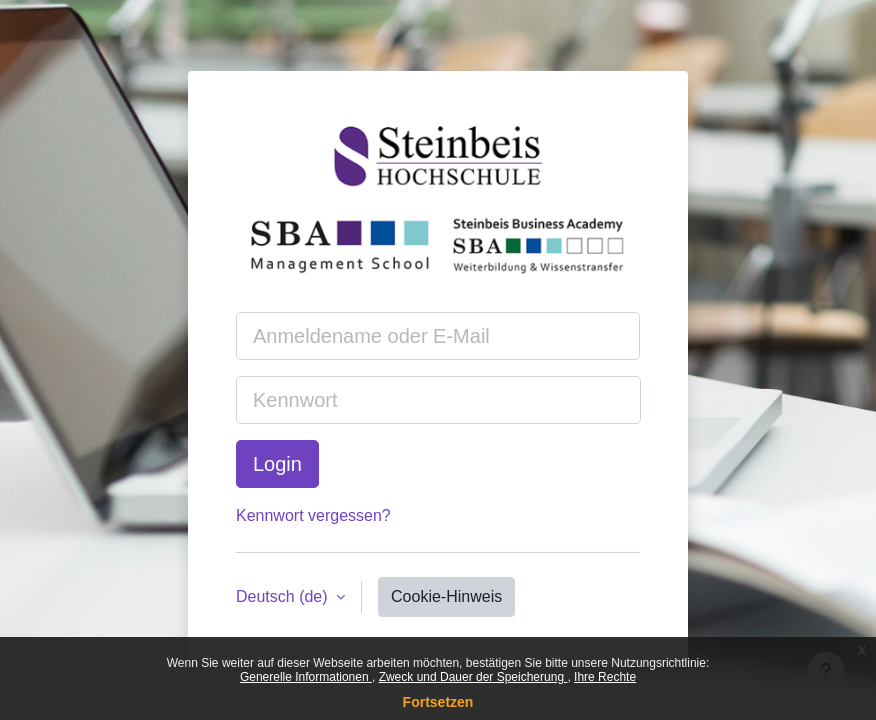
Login (277, 464)
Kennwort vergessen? (313, 515)
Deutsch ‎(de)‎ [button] (284, 596)
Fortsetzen (438, 702)
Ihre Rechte (605, 677)
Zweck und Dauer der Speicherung (473, 677)
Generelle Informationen (306, 677)
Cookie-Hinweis (446, 596)
